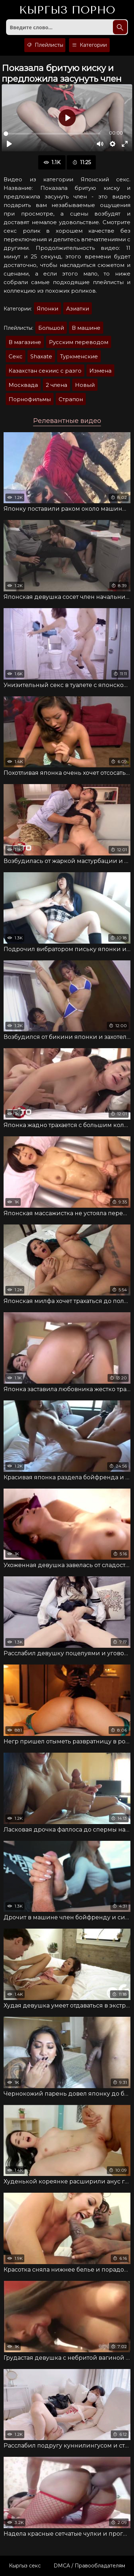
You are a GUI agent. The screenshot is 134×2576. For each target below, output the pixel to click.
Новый (85, 385)
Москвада (23, 385)
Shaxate (41, 356)
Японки (47, 308)
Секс (16, 356)
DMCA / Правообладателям (89, 2565)
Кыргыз (67, 10)
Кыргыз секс (25, 2565)
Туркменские (79, 356)
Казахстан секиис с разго (45, 370)
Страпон (71, 399)
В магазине (25, 342)
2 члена (56, 385)
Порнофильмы (30, 399)
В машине (86, 327)
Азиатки (77, 308)
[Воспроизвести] (9, 144)
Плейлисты (44, 45)
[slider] (52, 133)
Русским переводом (78, 342)
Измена (100, 370)
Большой (51, 327)
